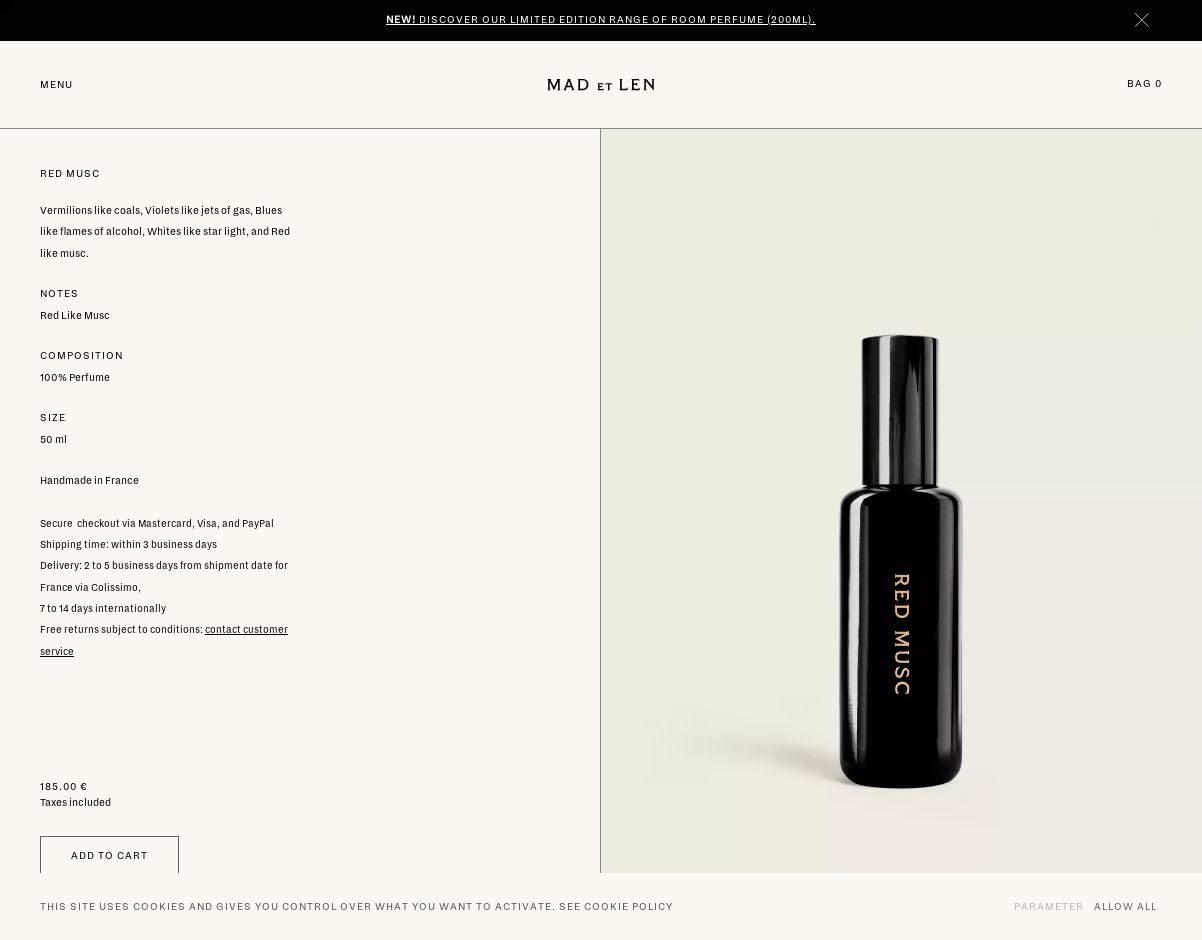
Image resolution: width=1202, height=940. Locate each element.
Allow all (1125, 906)
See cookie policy (616, 906)
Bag (1144, 83)
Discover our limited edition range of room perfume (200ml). (601, 19)
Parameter (1049, 906)
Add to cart (109, 855)
